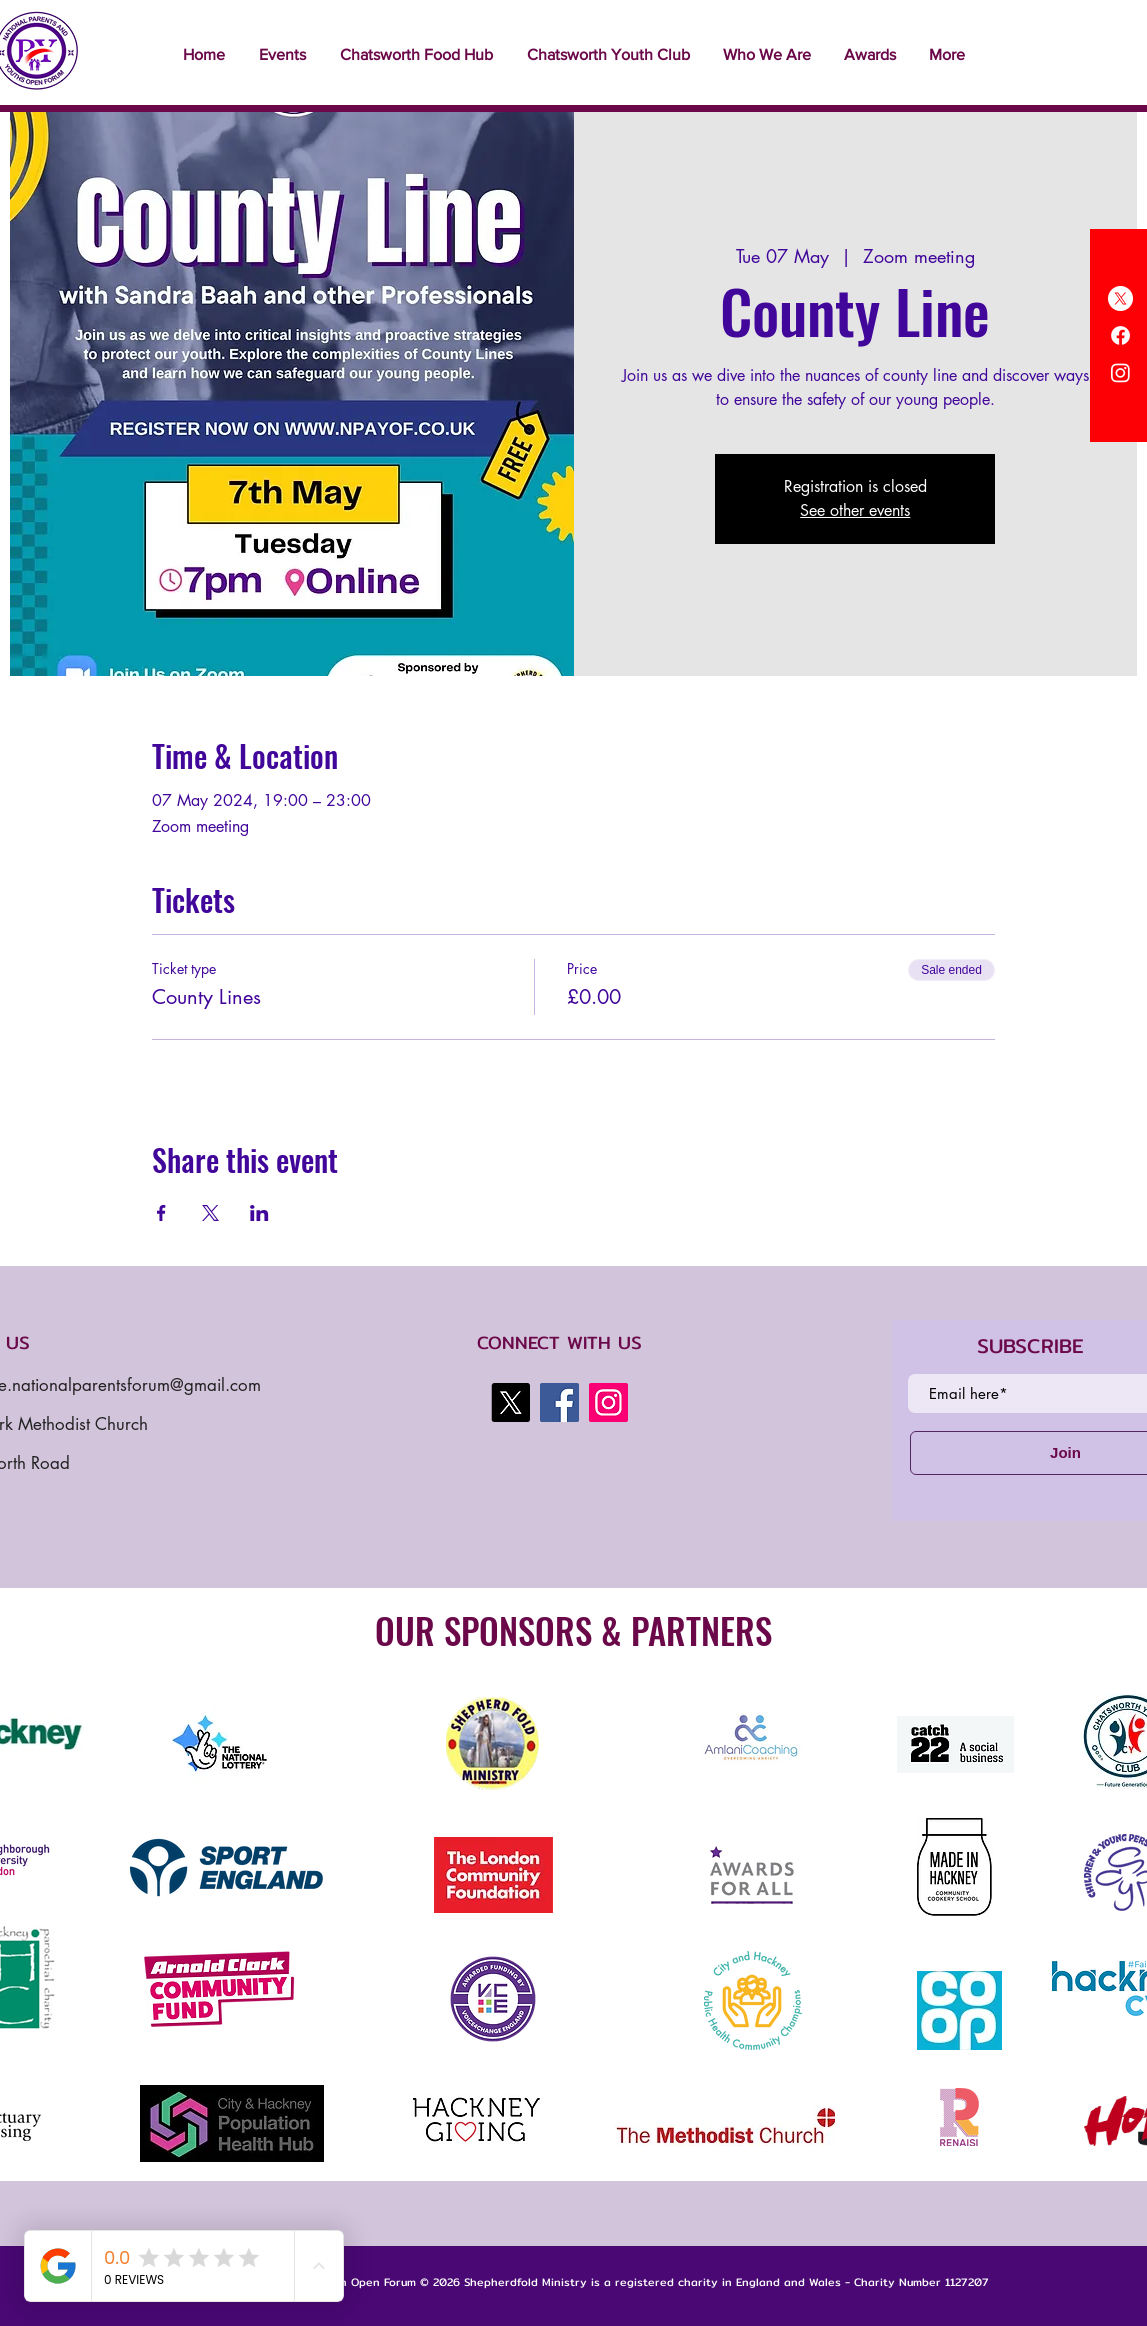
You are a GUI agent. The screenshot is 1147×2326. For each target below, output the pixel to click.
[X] (1120, 298)
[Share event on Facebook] (161, 1213)
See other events (855, 510)
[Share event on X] (210, 1213)
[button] (282, 54)
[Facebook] (1120, 335)
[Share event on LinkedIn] (259, 1213)
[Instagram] (1120, 372)
